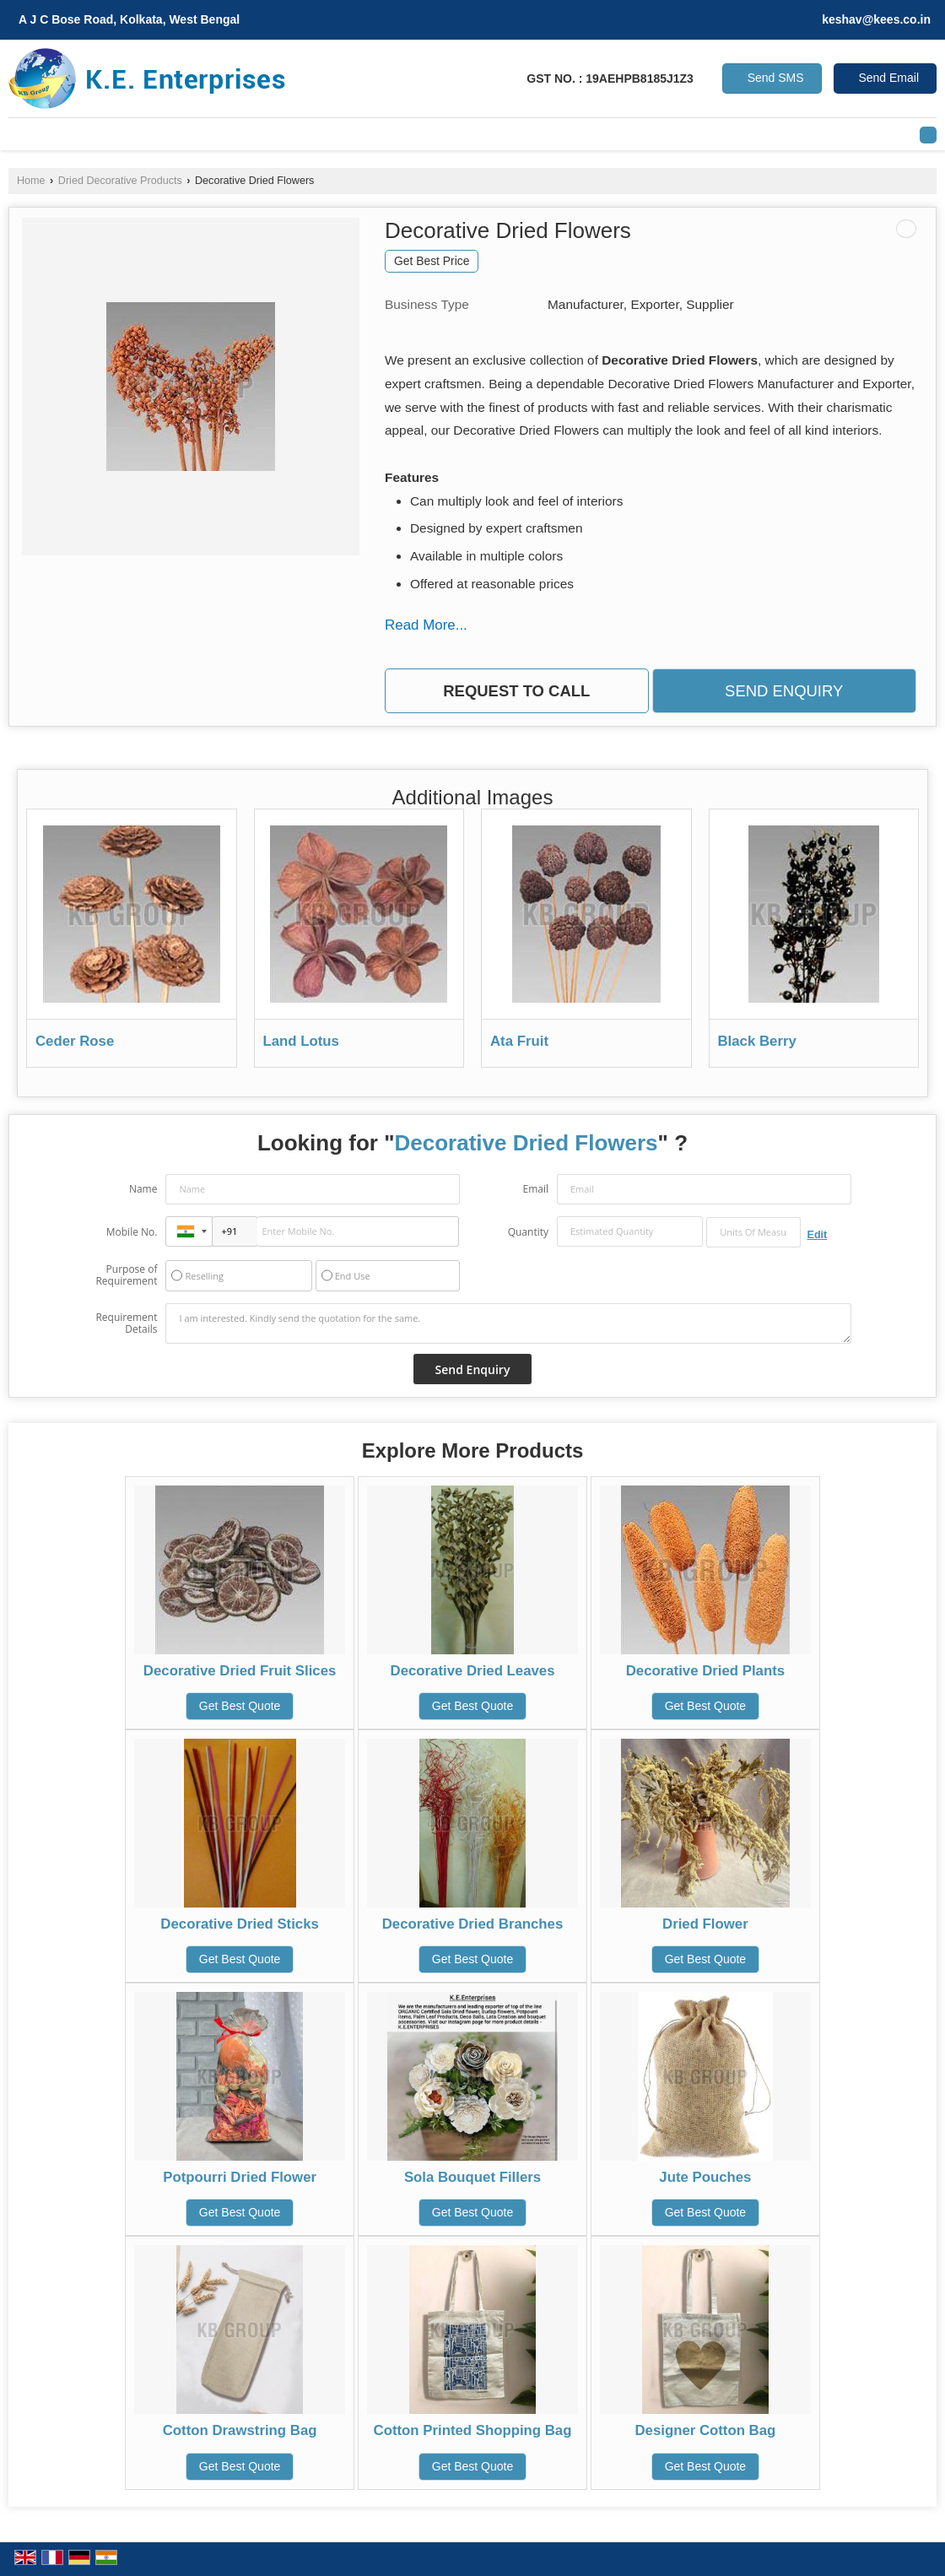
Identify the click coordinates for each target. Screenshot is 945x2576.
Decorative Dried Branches (473, 1924)
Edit (817, 1235)
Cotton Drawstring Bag (240, 2430)
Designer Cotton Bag (704, 2430)
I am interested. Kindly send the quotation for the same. (507, 1323)
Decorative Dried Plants (705, 1671)
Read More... (426, 625)
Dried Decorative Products (120, 181)
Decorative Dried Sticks (239, 1924)
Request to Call (516, 691)
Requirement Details (126, 1323)
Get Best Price (431, 261)
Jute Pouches (705, 2177)
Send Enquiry (784, 691)
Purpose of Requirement (126, 1275)
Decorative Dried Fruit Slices (240, 1671)
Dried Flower (705, 1924)
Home (31, 181)
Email (535, 1189)
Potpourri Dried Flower (239, 2177)
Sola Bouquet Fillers (472, 2177)
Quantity (528, 1232)
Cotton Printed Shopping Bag (473, 2430)
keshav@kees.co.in (876, 19)
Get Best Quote (240, 1706)
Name (143, 1189)
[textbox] (753, 1232)
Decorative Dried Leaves (473, 1671)
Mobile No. (132, 1232)
